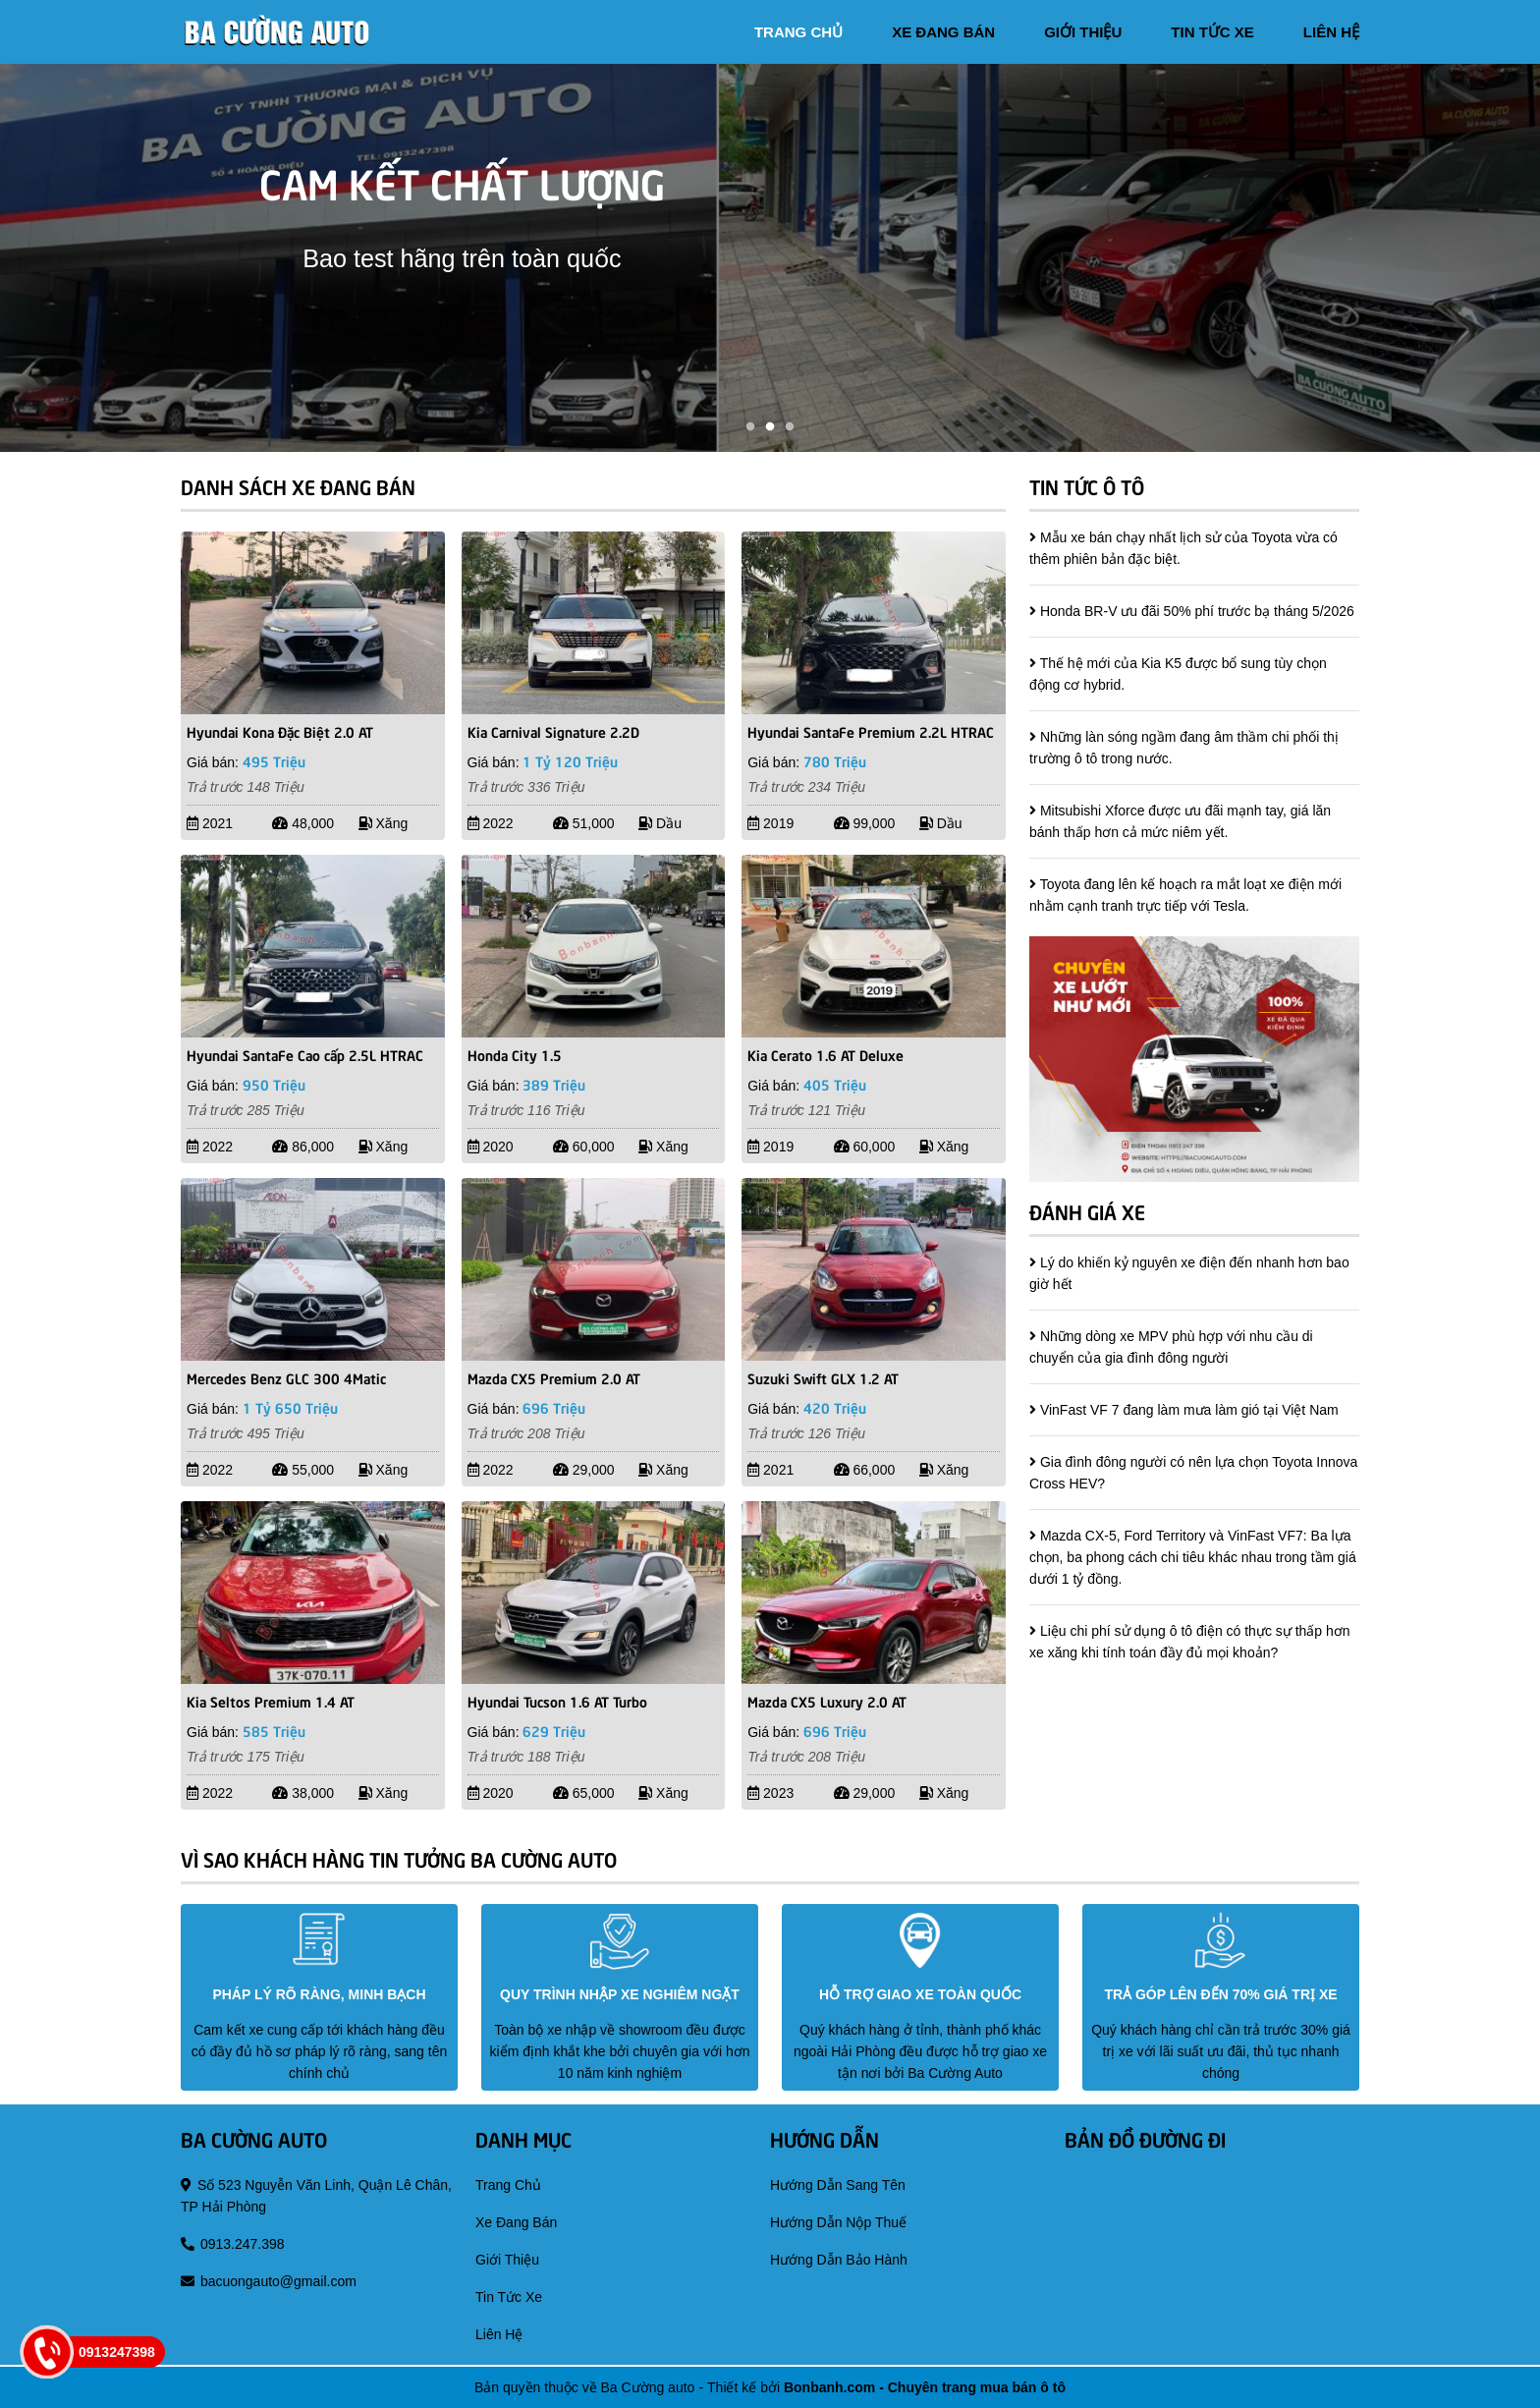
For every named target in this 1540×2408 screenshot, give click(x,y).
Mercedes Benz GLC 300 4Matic (286, 1377)
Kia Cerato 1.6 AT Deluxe (825, 1054)
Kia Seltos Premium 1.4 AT (271, 1700)
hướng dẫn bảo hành (839, 2260)
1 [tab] (750, 427)
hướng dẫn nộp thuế (838, 2222)
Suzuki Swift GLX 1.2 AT (823, 1377)
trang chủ (798, 32)
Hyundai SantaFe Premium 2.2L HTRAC (870, 731)
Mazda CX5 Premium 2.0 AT (554, 1377)
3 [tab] (789, 427)
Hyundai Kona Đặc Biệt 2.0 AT (280, 731)
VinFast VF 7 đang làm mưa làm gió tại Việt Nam (1189, 1410)
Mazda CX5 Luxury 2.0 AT (827, 1700)
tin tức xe (1212, 32)
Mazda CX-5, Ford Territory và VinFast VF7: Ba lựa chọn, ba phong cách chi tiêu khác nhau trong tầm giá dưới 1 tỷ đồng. (1192, 1557)
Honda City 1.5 (515, 1054)
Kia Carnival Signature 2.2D (553, 731)
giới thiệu (1083, 32)
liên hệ (1331, 32)
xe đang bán (943, 32)
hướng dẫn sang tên (838, 2185)
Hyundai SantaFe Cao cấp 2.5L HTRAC (305, 1054)
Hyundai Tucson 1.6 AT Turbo (557, 1700)
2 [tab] (770, 427)
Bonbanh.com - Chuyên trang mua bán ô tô (925, 2387)
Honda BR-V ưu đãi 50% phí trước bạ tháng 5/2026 (1197, 611)
